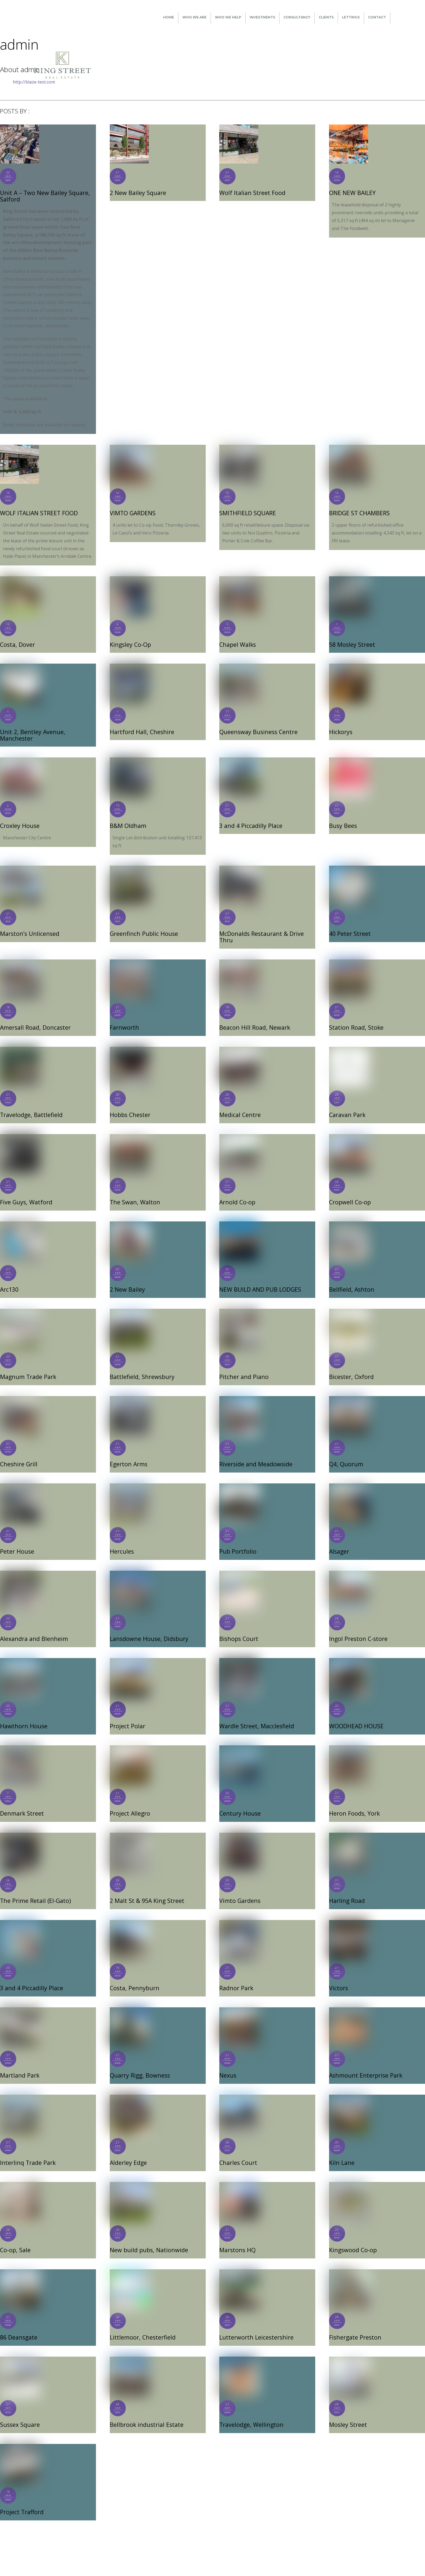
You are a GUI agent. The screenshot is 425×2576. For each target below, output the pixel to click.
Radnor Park (235, 1976)
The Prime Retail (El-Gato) (34, 1889)
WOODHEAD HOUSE (355, 1715)
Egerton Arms (128, 1454)
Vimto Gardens (239, 1889)
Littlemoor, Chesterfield (142, 2324)
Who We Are (194, 17)
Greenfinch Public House (142, 925)
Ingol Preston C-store (357, 1628)
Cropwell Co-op (349, 1192)
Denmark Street (21, 1802)
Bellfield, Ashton (350, 1280)
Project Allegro (129, 1802)
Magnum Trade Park (27, 1367)
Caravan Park (346, 1105)
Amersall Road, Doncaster (34, 1018)
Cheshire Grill (18, 1454)
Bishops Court (238, 1628)
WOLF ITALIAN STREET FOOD (38, 512)
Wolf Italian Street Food (251, 192)
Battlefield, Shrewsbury (141, 1367)
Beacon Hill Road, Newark (253, 1018)
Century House (239, 1802)
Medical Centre (239, 1105)
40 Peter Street (349, 925)
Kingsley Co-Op (130, 643)
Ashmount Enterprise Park (364, 2063)
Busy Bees (342, 817)
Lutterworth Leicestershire (255, 2324)
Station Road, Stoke (355, 1018)
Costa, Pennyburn (133, 1976)
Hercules (121, 1541)
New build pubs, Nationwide (147, 2237)
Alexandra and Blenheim (33, 1628)
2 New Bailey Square (137, 192)
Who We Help (228, 17)
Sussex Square (19, 2411)
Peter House (16, 1541)
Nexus (227, 2063)
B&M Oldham (127, 817)
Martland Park (19, 2063)
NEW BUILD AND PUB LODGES (259, 1280)
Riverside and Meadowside (255, 1454)
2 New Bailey (127, 1280)
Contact (377, 17)
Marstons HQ (237, 2237)
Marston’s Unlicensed (29, 925)
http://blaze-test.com (34, 82)
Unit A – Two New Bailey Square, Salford (43, 196)
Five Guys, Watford (25, 1192)
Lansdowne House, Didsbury (147, 1628)
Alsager (339, 1541)
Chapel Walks (237, 643)
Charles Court (237, 2150)
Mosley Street (347, 2411)
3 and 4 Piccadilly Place (249, 817)
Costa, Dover (17, 643)
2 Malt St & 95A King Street (146, 1889)
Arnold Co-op (236, 1192)
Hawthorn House (22, 1715)
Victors (338, 1976)
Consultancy (297, 17)
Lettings (351, 17)
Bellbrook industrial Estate (146, 2411)
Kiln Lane (341, 2150)
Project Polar (127, 1715)
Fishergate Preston (354, 2324)
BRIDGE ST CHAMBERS (358, 512)
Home (168, 17)
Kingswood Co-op (352, 2237)
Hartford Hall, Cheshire (141, 730)
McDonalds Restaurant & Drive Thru (260, 928)
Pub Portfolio (236, 1541)
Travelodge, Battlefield (30, 1105)
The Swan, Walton (133, 1192)
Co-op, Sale (14, 2237)
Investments (262, 17)
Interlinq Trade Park (27, 2150)
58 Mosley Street (351, 643)
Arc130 (9, 1280)
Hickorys (340, 730)
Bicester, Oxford (350, 1367)
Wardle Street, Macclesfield (255, 1715)
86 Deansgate (18, 2324)
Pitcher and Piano (242, 1367)
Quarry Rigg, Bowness (138, 2063)
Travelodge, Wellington (250, 2411)
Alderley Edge (128, 2150)
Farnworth (124, 1018)
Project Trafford (21, 2498)
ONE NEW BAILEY (352, 192)
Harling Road (346, 1889)
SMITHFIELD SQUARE (247, 512)
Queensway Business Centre (257, 730)
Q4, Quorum (345, 1454)
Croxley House (19, 817)
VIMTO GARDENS (132, 512)
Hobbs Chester (129, 1105)
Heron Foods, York (353, 1802)
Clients (326, 17)
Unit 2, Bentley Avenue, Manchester (48, 730)
